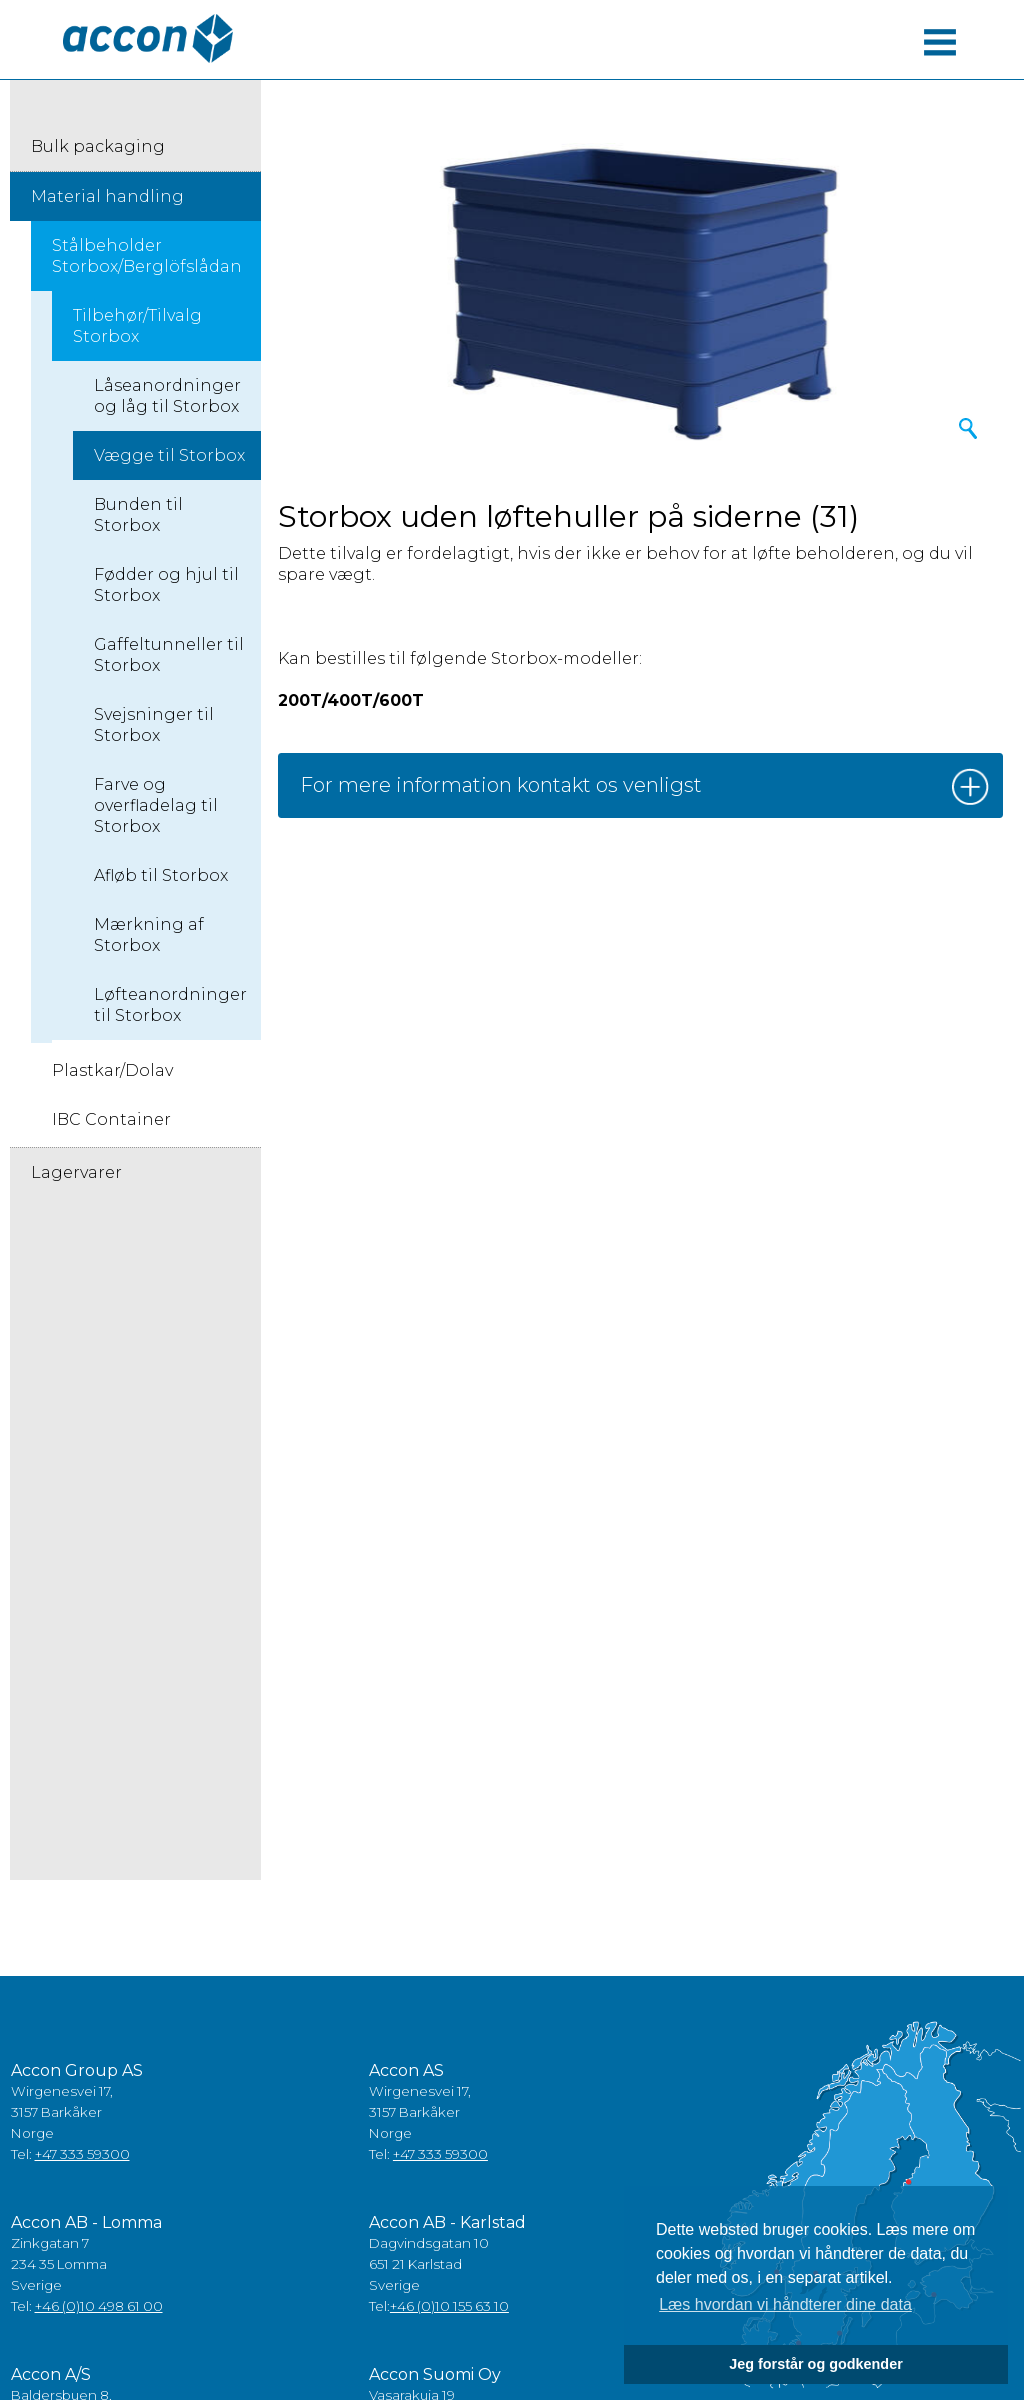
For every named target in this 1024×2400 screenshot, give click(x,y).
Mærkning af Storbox (149, 935)
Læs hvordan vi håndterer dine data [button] (785, 2304)
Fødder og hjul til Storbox (166, 585)
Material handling (107, 196)
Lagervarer (76, 1172)
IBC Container (111, 1119)
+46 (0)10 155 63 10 (449, 2306)
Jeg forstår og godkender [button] (816, 2364)
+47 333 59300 (82, 2154)
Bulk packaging (98, 146)
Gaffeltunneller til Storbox (169, 655)
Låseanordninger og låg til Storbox (167, 396)
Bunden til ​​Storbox (140, 515)
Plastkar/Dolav (112, 1070)
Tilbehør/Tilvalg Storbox (137, 326)
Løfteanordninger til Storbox (170, 1005)
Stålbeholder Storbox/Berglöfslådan (147, 256)
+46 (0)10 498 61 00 (99, 2306)
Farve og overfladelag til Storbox (156, 805)
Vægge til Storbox (169, 455)
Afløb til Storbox (161, 875)
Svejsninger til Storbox (154, 725)
